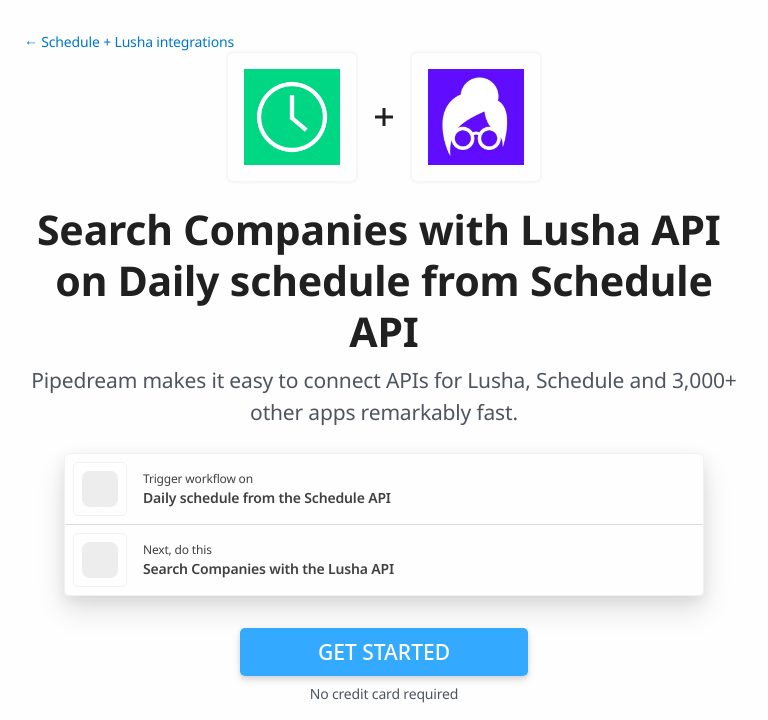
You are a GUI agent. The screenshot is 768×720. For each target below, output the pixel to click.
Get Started (384, 652)
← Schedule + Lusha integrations (129, 42)
